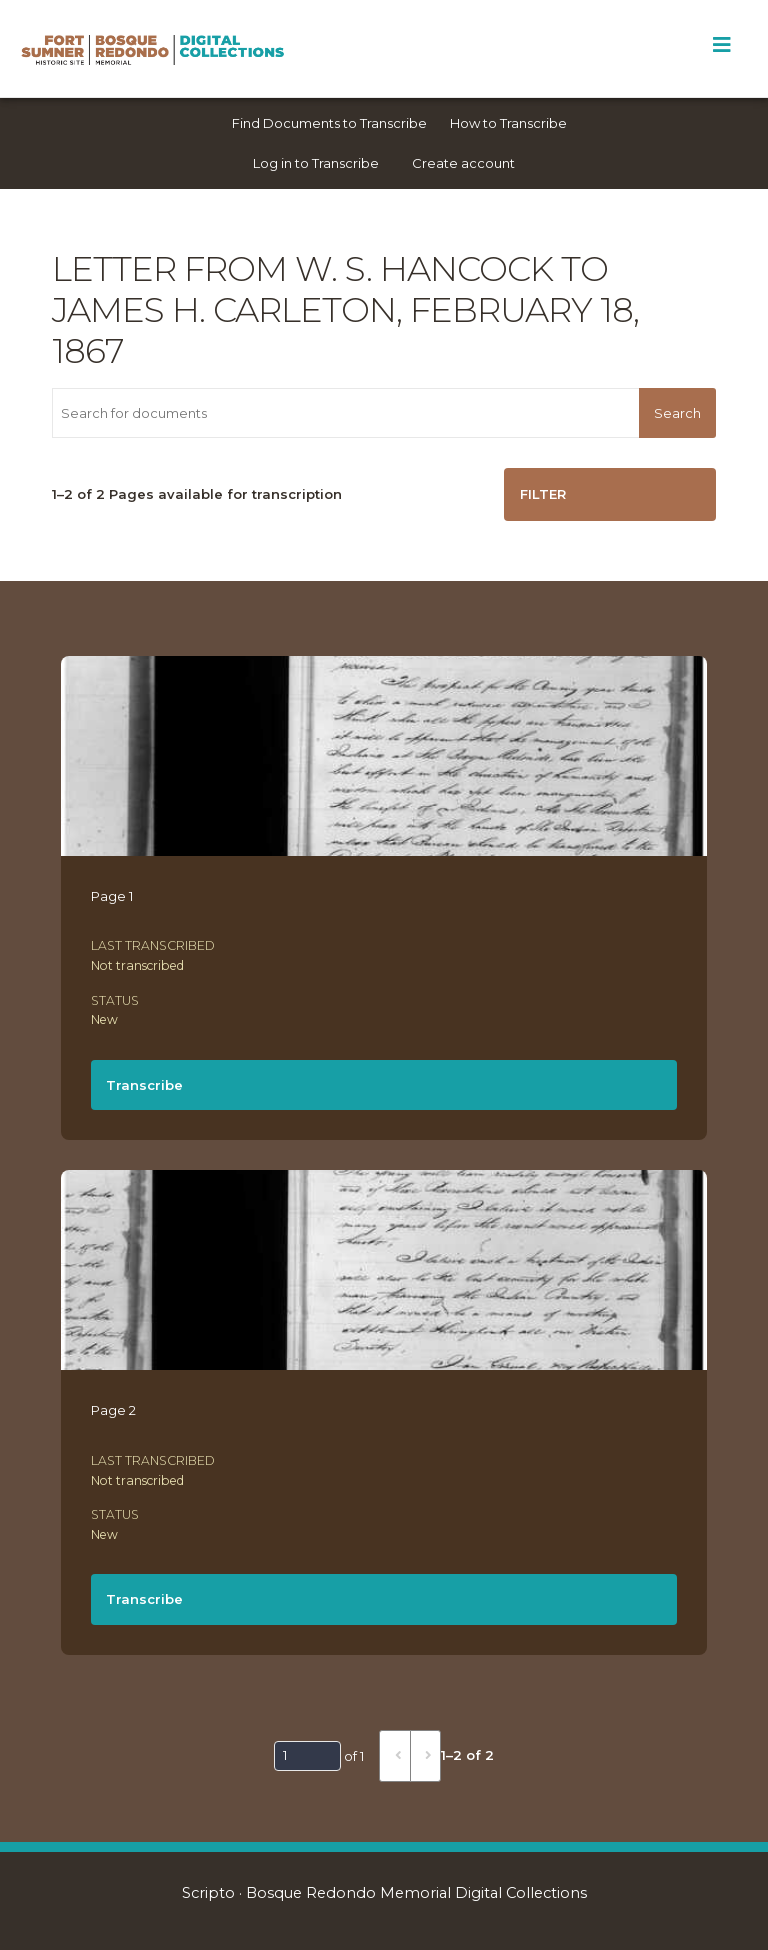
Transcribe (144, 1085)
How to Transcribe (508, 123)
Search (677, 413)
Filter (543, 494)
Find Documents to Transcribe (329, 123)
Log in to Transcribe (316, 163)
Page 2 (113, 1410)
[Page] (307, 1756)
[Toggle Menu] (721, 45)
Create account (463, 163)
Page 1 (112, 896)
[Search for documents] (345, 413)
